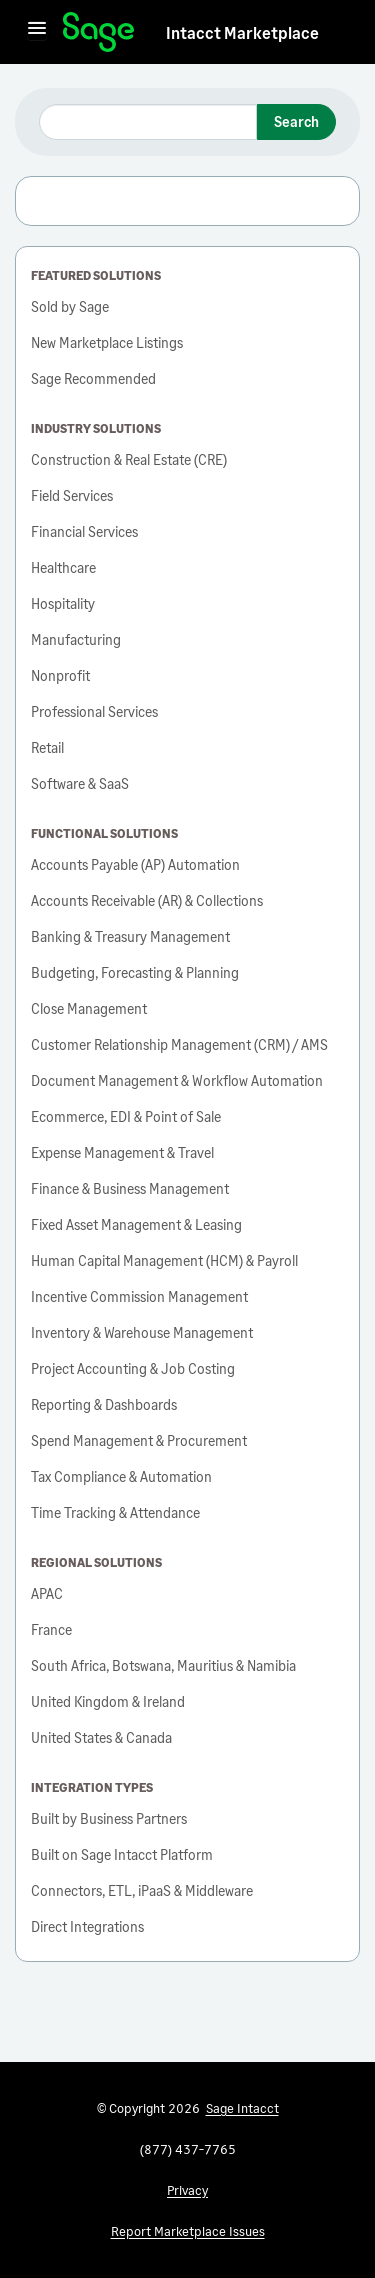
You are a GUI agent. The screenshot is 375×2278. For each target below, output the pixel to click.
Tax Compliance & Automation (121, 1476)
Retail (47, 747)
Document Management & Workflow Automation (177, 1080)
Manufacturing (76, 639)
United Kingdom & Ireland (108, 1701)
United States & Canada (101, 1737)
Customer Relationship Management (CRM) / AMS (179, 1044)
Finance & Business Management (130, 1188)
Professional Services (94, 711)
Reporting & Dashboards (104, 1404)
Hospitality (63, 603)
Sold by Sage (70, 306)
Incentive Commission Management (139, 1296)
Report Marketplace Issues (188, 2231)
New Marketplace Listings (107, 342)
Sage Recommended (93, 378)
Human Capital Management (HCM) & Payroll (164, 1260)
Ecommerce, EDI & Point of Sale (126, 1116)
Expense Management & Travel (122, 1152)
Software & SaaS (80, 783)
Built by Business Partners (109, 1818)
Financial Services (84, 531)
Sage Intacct (242, 2108)
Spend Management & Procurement (139, 1440)
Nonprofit (60, 675)
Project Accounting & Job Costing (133, 1368)
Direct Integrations (87, 1926)
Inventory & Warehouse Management (142, 1332)
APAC (47, 1593)
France (51, 1629)
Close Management (89, 1008)
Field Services (72, 495)
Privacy (187, 2190)
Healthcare (63, 567)
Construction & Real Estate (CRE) (129, 459)
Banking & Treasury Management (130, 936)
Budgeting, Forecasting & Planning (135, 972)
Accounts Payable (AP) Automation (135, 864)
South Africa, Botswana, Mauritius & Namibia (163, 1665)
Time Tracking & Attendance (115, 1512)
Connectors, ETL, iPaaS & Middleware (142, 1890)
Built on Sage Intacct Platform (122, 1854)
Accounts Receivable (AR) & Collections (147, 900)
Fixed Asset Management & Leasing (136, 1224)
